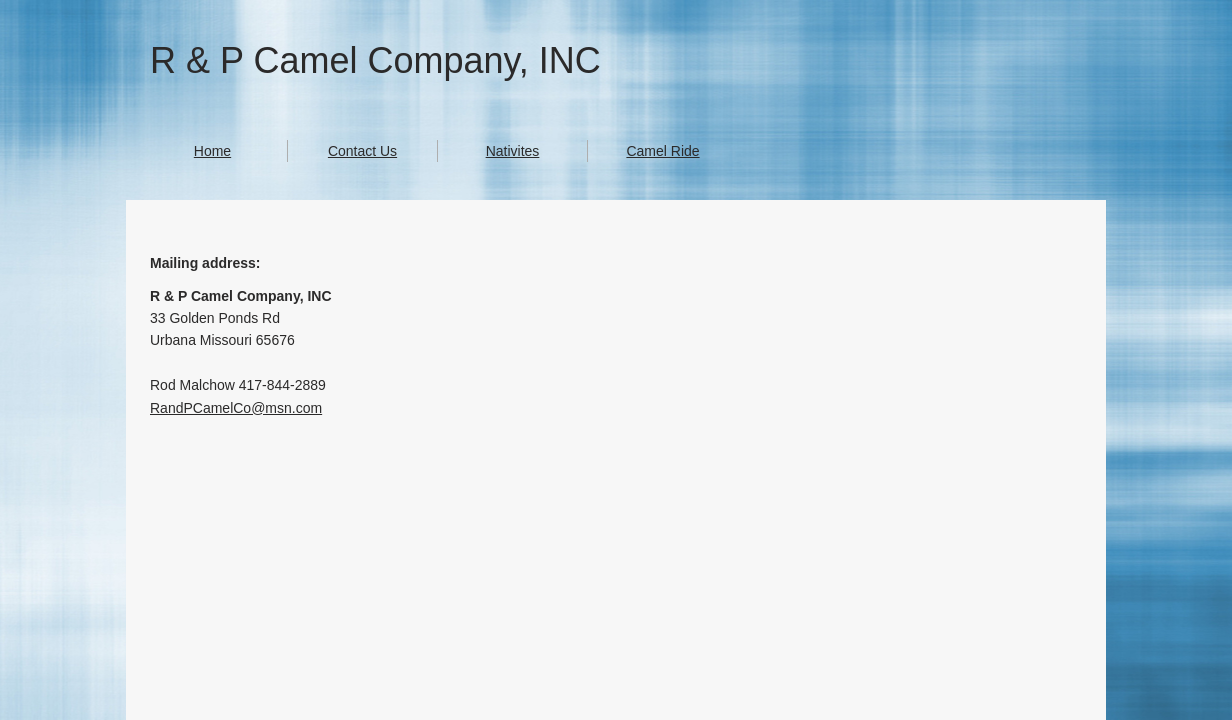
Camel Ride (662, 151)
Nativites (513, 151)
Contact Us (362, 151)
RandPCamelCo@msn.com (236, 408)
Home (212, 151)
